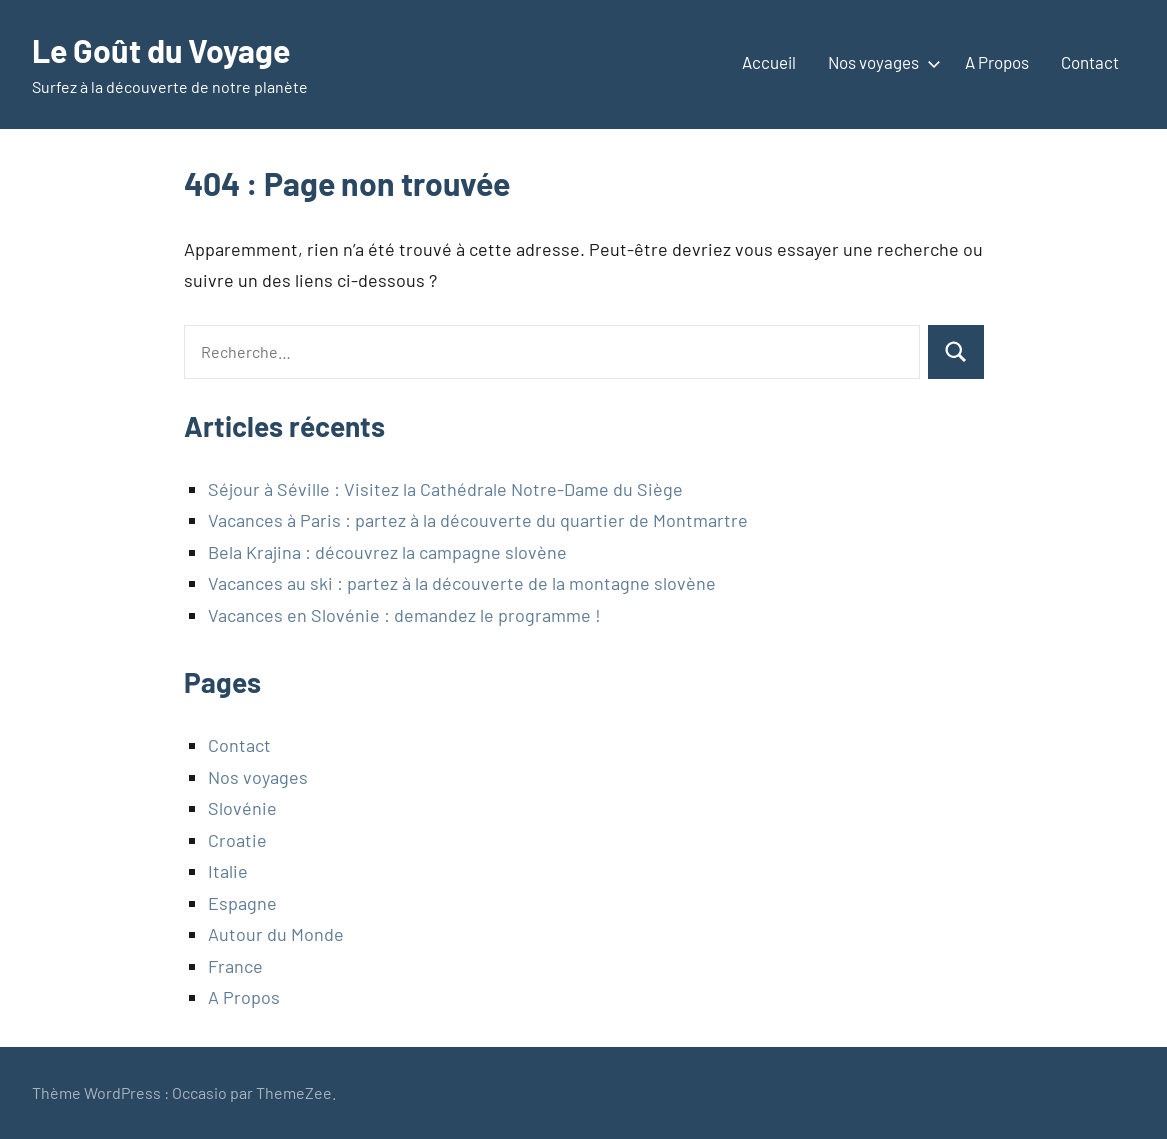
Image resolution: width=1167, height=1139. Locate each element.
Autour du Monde (276, 934)
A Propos (997, 62)
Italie (228, 871)
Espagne (242, 903)
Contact (1090, 62)
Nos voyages (880, 62)
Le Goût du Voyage (161, 50)
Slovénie (242, 808)
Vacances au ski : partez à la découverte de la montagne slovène (462, 583)
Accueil (769, 62)
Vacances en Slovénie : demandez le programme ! (404, 615)
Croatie (237, 840)
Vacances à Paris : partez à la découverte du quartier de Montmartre (478, 520)
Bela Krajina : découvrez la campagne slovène (387, 552)
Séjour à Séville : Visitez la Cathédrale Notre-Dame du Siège (445, 489)
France (235, 966)
